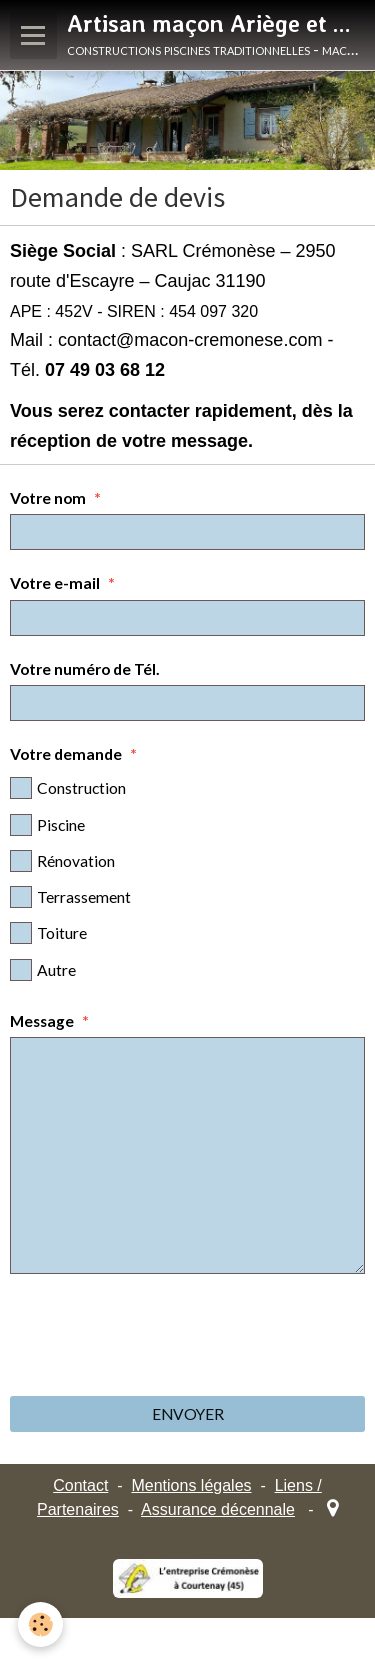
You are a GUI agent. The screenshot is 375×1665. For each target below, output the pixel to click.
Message (42, 1021)
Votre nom (48, 498)
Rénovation (62, 861)
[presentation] (162, 1335)
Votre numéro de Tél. (85, 669)
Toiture (48, 933)
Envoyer (188, 1414)
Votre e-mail (55, 583)
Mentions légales (191, 1485)
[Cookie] (40, 1624)
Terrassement (70, 897)
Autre (43, 970)
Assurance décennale (218, 1509)
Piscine (47, 825)
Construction (68, 788)
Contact (80, 1485)
